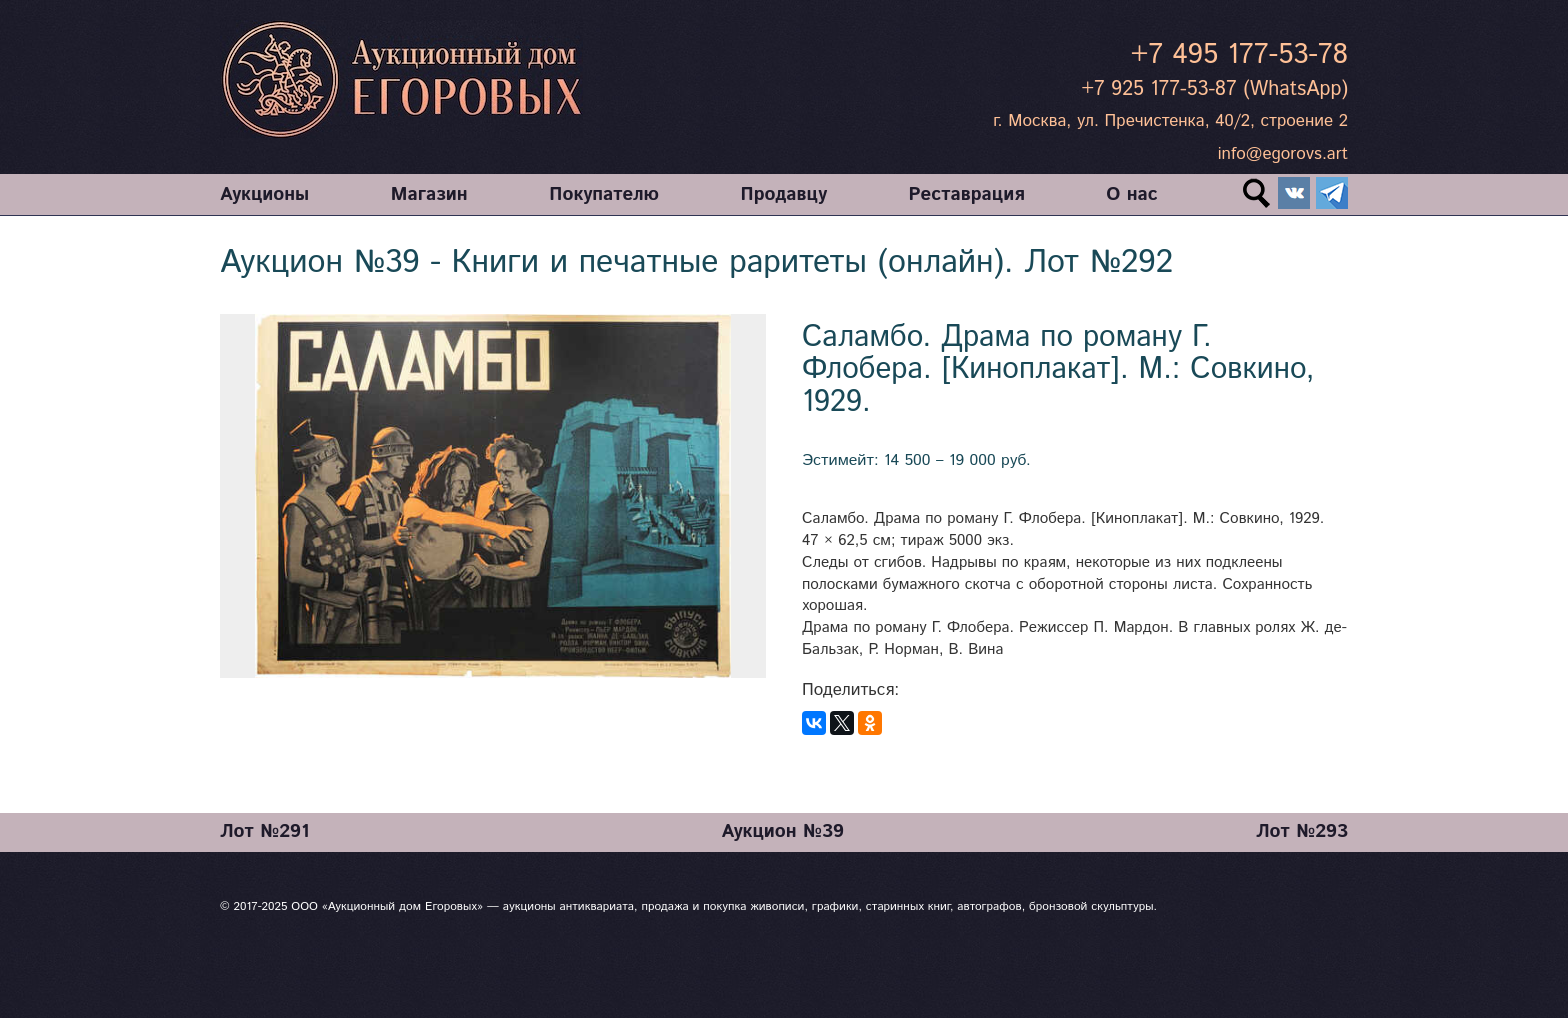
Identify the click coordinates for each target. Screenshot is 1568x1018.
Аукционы (264, 194)
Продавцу (784, 194)
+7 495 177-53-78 (1239, 55)
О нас (1131, 194)
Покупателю (604, 194)
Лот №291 (264, 831)
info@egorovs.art (1283, 154)
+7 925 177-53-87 (1158, 89)
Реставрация (967, 194)
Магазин (429, 194)
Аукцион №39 (783, 831)
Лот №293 (1302, 831)
